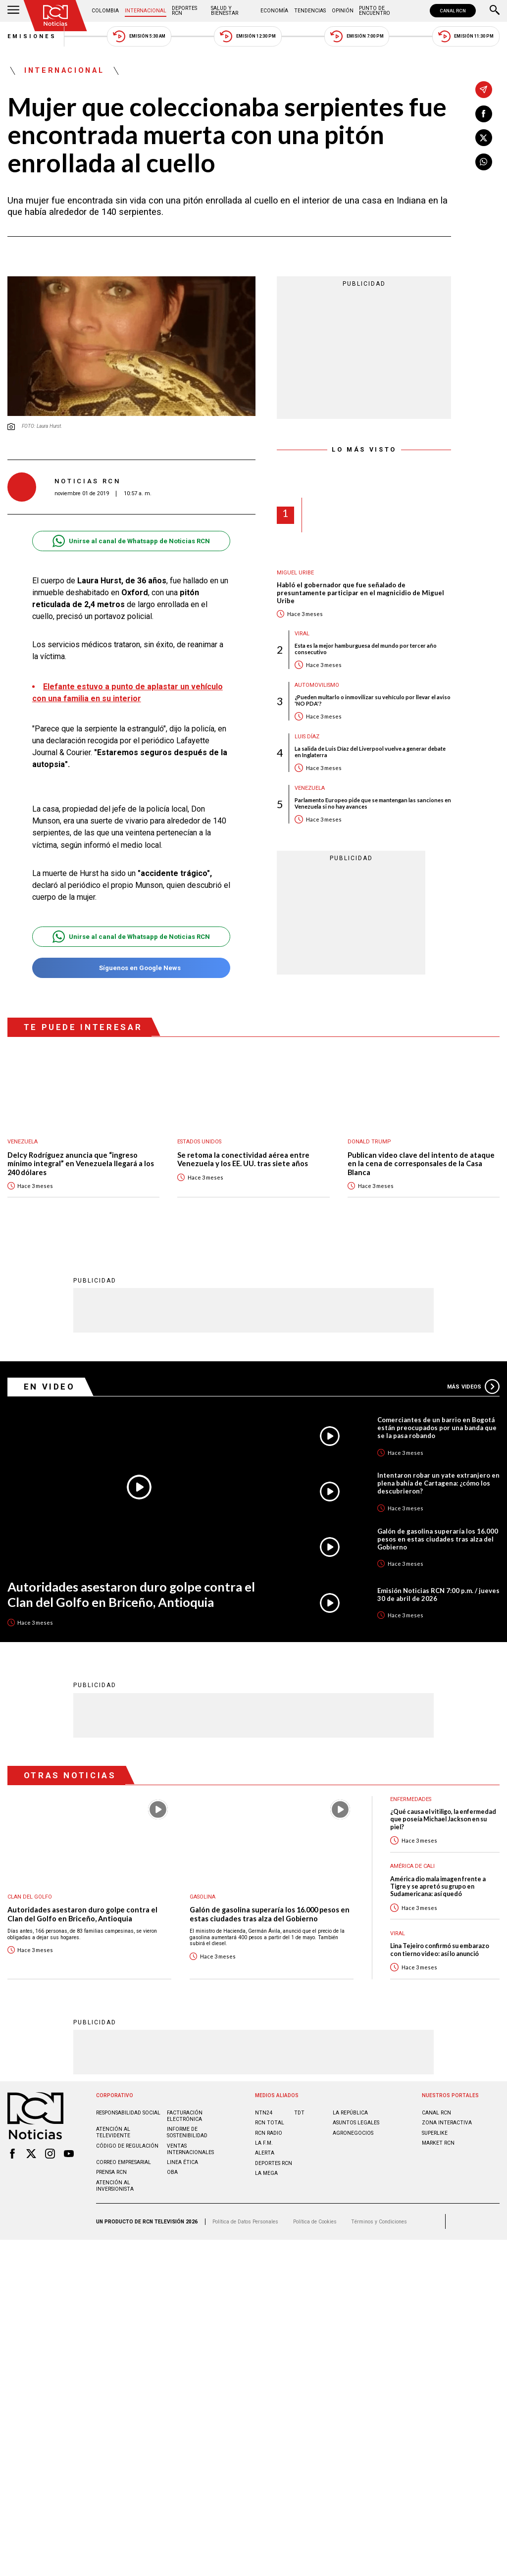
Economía (274, 10)
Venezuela (310, 788)
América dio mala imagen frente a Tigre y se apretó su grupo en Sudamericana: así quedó (438, 1886)
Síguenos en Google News (131, 968)
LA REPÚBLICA (350, 2112)
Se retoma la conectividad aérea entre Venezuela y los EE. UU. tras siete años (243, 1159)
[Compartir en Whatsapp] (483, 162)
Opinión (343, 10)
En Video (49, 1386)
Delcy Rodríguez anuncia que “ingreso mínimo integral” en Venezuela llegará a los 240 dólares (80, 1164)
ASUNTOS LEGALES (356, 2122)
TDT (299, 2112)
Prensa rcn (111, 2171)
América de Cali (412, 1865)
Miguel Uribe (295, 572)
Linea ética (182, 2162)
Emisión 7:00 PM (356, 36)
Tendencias (310, 10)
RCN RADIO (268, 2132)
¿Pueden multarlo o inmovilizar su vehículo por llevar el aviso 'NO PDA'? (373, 700)
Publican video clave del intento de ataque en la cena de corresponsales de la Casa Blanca (421, 1164)
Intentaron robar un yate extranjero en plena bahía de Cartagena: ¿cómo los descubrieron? (438, 1482)
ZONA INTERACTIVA (447, 2122)
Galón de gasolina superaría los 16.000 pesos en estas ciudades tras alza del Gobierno (437, 1538)
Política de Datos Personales (245, 2221)
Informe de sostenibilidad (187, 2131)
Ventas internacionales (190, 2148)
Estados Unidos (199, 1141)
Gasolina (202, 1896)
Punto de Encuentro (374, 10)
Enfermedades (410, 1799)
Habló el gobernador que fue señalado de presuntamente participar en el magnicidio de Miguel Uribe (360, 593)
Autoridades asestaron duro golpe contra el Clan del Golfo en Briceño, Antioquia (131, 1594)
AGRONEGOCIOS (353, 2132)
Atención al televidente (113, 2131)
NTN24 (263, 2112)
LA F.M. (264, 2142)
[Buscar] (495, 11)
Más (473, 1386)
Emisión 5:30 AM (139, 36)
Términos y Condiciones (379, 2221)
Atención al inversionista (115, 2185)
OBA (172, 2171)
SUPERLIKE (435, 2132)
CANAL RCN (453, 10)
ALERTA (264, 2152)
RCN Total (269, 2122)
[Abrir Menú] (13, 11)
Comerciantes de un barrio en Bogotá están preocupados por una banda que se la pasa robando (437, 1427)
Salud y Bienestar (224, 10)
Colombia (105, 10)
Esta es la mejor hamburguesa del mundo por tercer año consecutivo (366, 648)
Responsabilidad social (128, 2112)
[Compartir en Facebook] (483, 113)
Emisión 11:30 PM (466, 36)
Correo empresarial (123, 2162)
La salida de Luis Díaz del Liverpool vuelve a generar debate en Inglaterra (370, 751)
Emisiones (32, 36)
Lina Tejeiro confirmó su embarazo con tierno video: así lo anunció (439, 1949)
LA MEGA (266, 2172)
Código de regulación (127, 2145)
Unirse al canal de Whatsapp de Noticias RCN (130, 541)
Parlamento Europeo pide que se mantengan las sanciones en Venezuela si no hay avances (373, 803)
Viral (302, 633)
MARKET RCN (438, 2142)
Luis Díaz (307, 736)
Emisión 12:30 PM (247, 36)
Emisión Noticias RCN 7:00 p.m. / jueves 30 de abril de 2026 (438, 1594)
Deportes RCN (184, 10)
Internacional (145, 10)
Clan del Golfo (29, 1896)
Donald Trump (369, 1141)
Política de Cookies (315, 2221)
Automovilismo (317, 685)
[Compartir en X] (483, 137)
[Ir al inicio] (55, 15)
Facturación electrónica (185, 2115)
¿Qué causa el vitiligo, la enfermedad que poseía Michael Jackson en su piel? (443, 1818)
